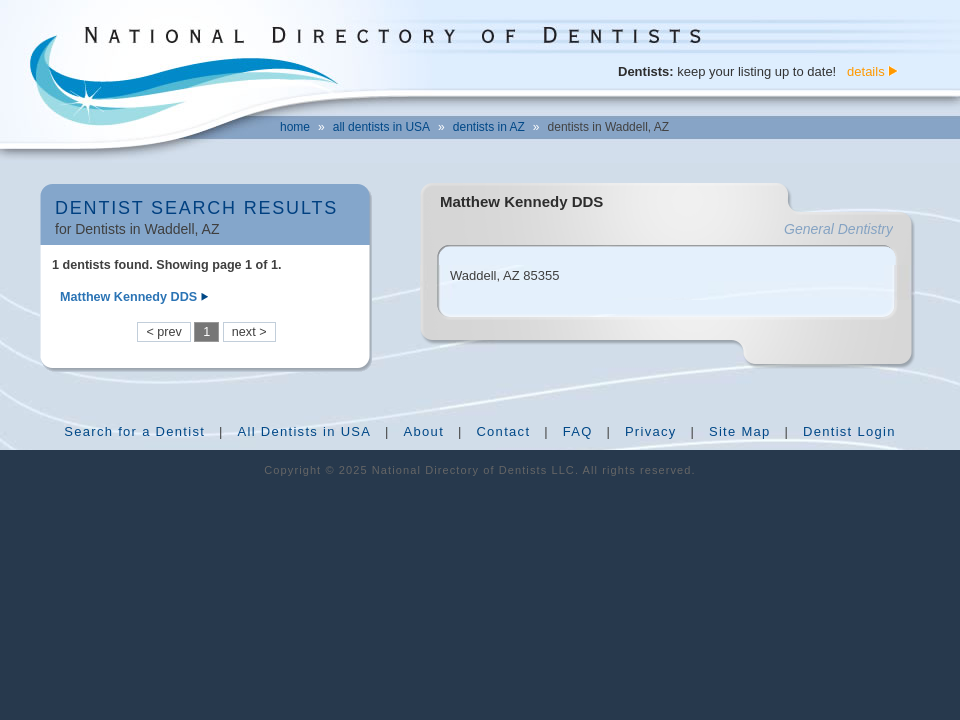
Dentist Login (849, 431)
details (866, 71)
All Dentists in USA (304, 431)
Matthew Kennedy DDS (128, 297)
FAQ (578, 431)
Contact (503, 431)
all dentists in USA (381, 127)
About (424, 431)
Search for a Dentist (134, 431)
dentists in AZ (489, 127)
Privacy (651, 431)
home (295, 127)
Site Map (740, 431)
